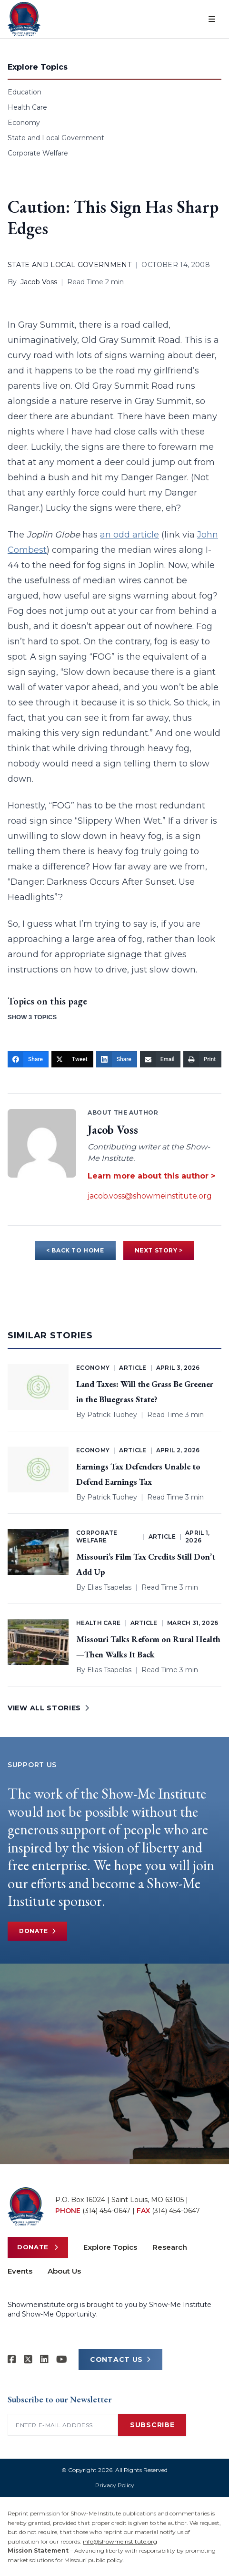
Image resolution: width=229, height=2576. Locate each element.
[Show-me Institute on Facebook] (12, 2359)
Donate (37, 1931)
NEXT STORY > (159, 1250)
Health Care (27, 107)
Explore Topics (110, 2247)
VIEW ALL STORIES (49, 1708)
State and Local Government (56, 138)
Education (24, 92)
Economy (24, 122)
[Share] (28, 1059)
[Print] (202, 1059)
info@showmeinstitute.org (120, 2541)
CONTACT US (120, 2359)
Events (20, 2271)
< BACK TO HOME (75, 1250)
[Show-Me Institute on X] (28, 2359)
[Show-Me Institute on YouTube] (61, 2359)
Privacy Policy (114, 2485)
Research (169, 2247)
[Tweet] (72, 1059)
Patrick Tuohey (112, 1414)
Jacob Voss (38, 282)
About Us (64, 2271)
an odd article (129, 534)
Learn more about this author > (151, 1175)
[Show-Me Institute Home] (24, 19)
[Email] (160, 1059)
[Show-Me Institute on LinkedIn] (44, 2359)
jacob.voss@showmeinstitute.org (150, 1195)
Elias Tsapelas (109, 1587)
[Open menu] (211, 19)
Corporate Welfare (38, 153)
